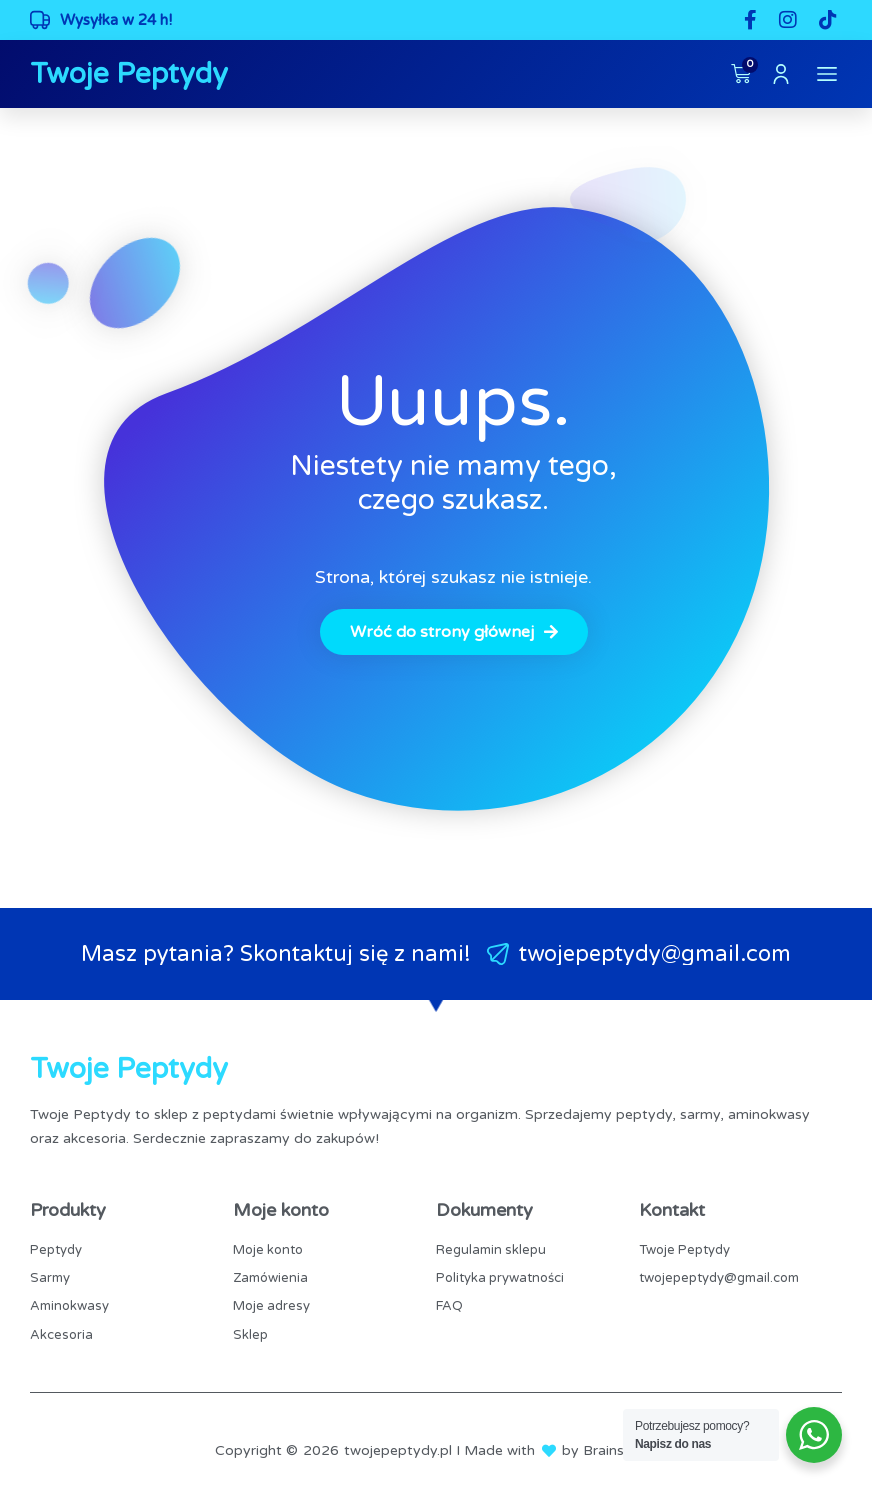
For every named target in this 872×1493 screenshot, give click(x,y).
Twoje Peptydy (129, 74)
